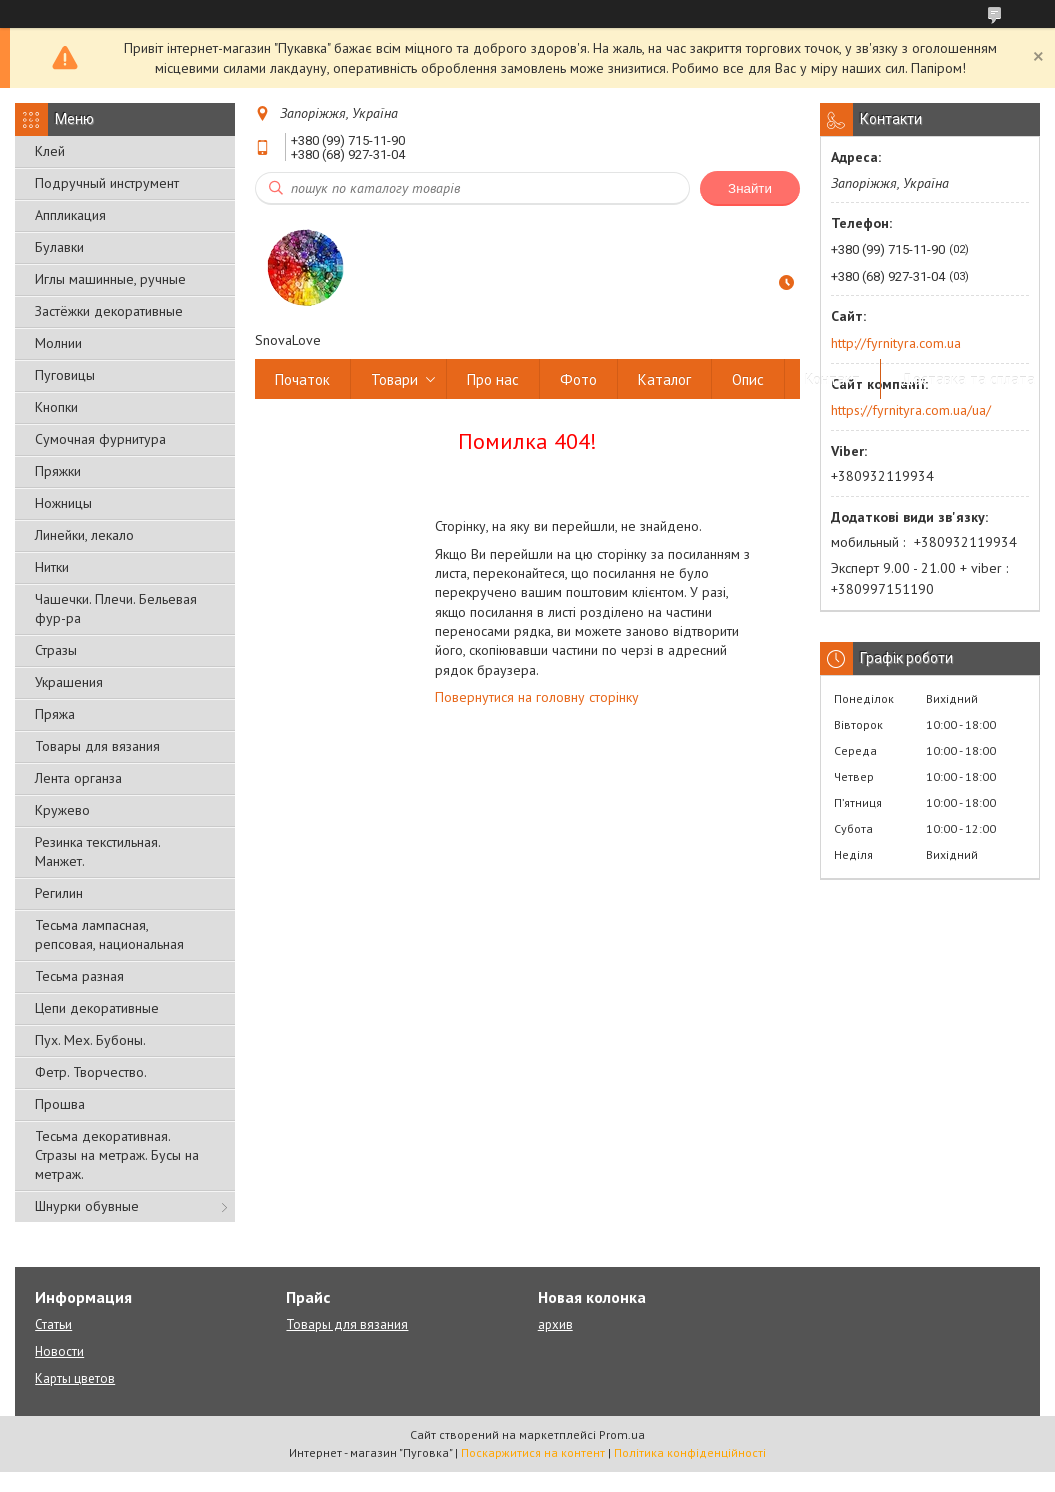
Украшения (69, 682)
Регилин (59, 893)
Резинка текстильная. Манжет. (97, 851)
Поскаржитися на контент (533, 1452)
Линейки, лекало (84, 535)
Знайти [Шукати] (750, 188)
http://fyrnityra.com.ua (896, 343)
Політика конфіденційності (690, 1452)
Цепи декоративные (97, 1008)
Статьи (53, 1324)
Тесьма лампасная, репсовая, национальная (109, 934)
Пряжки (58, 471)
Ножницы (63, 503)
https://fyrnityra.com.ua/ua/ (911, 410)
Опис (748, 379)
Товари (394, 379)
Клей (50, 151)
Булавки (59, 247)
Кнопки (56, 407)
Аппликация (70, 215)
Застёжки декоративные (109, 311)
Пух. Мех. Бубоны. (90, 1040)
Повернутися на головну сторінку (537, 697)
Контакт (832, 379)
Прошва (60, 1104)
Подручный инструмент (107, 183)
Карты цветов (75, 1378)
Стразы (56, 650)
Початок (302, 379)
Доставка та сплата (968, 379)
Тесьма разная (79, 976)
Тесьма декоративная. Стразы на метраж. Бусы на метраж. (117, 1155)
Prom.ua (622, 1434)
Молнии (58, 343)
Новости (59, 1351)
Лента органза (78, 778)
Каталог (664, 379)
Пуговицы (65, 375)
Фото (578, 379)
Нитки (52, 567)
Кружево (62, 810)
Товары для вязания (97, 746)
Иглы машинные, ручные (110, 279)
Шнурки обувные (87, 1206)
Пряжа (55, 714)
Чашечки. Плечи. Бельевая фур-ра (116, 608)
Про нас (493, 379)
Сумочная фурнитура (100, 439)
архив (555, 1324)
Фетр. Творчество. (91, 1072)
